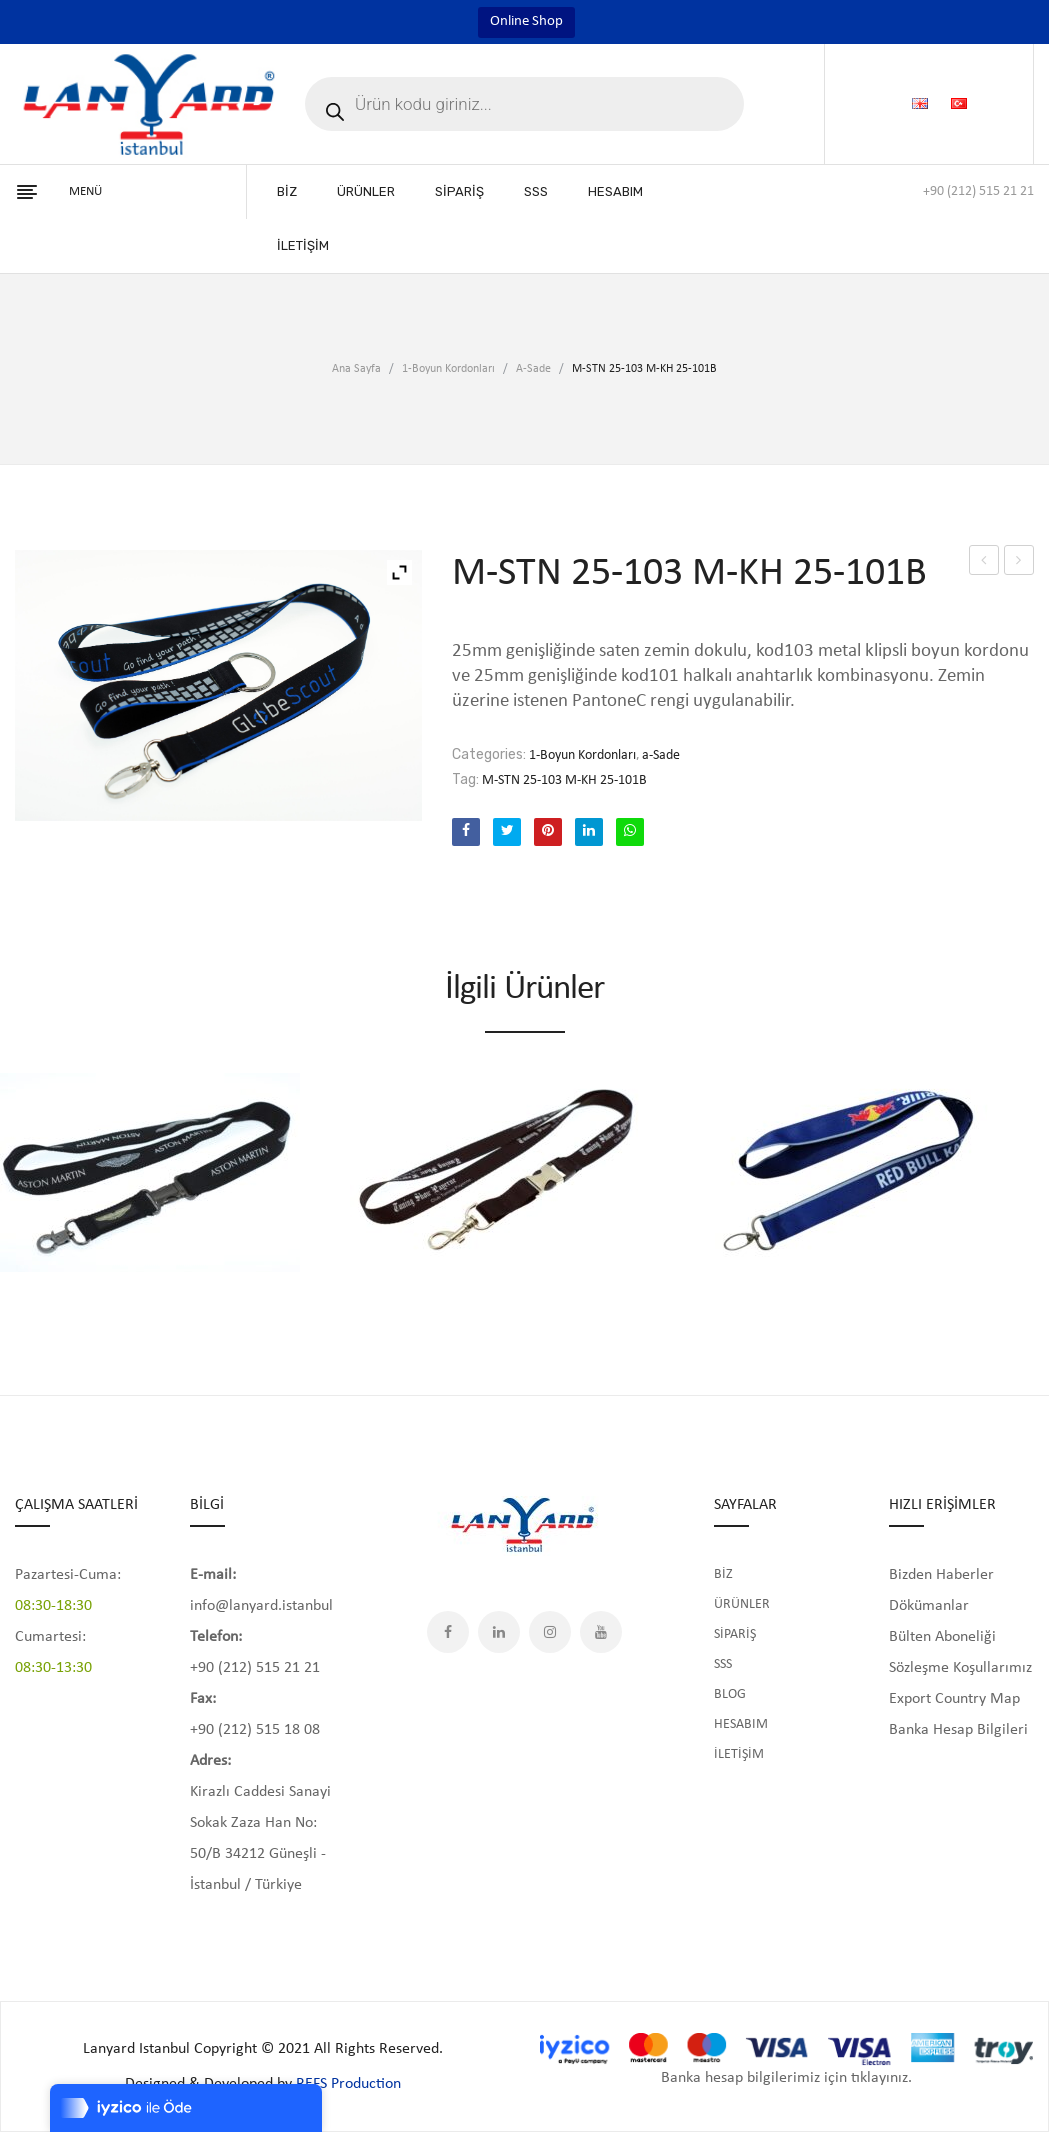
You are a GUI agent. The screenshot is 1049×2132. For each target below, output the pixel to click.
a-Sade (533, 369)
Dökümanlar (929, 1606)
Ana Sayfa (356, 369)
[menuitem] (287, 192)
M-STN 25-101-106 (984, 563)
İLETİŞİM (739, 1754)
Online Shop (526, 21)
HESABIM (741, 1724)
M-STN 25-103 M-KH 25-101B (564, 780)
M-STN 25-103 (1020, 563)
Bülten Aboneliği (942, 1637)
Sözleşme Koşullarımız (960, 1668)
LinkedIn (499, 1632)
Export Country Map (954, 1699)
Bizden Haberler (941, 1575)
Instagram (550, 1632)
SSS (723, 1664)
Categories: (489, 754)
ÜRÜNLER (742, 1604)
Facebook (448, 1632)
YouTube (601, 1632)
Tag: (465, 779)
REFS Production (348, 2084)
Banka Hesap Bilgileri (958, 1730)
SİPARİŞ (735, 1634)
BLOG (730, 1694)
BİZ (723, 1574)
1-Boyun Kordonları (448, 369)
